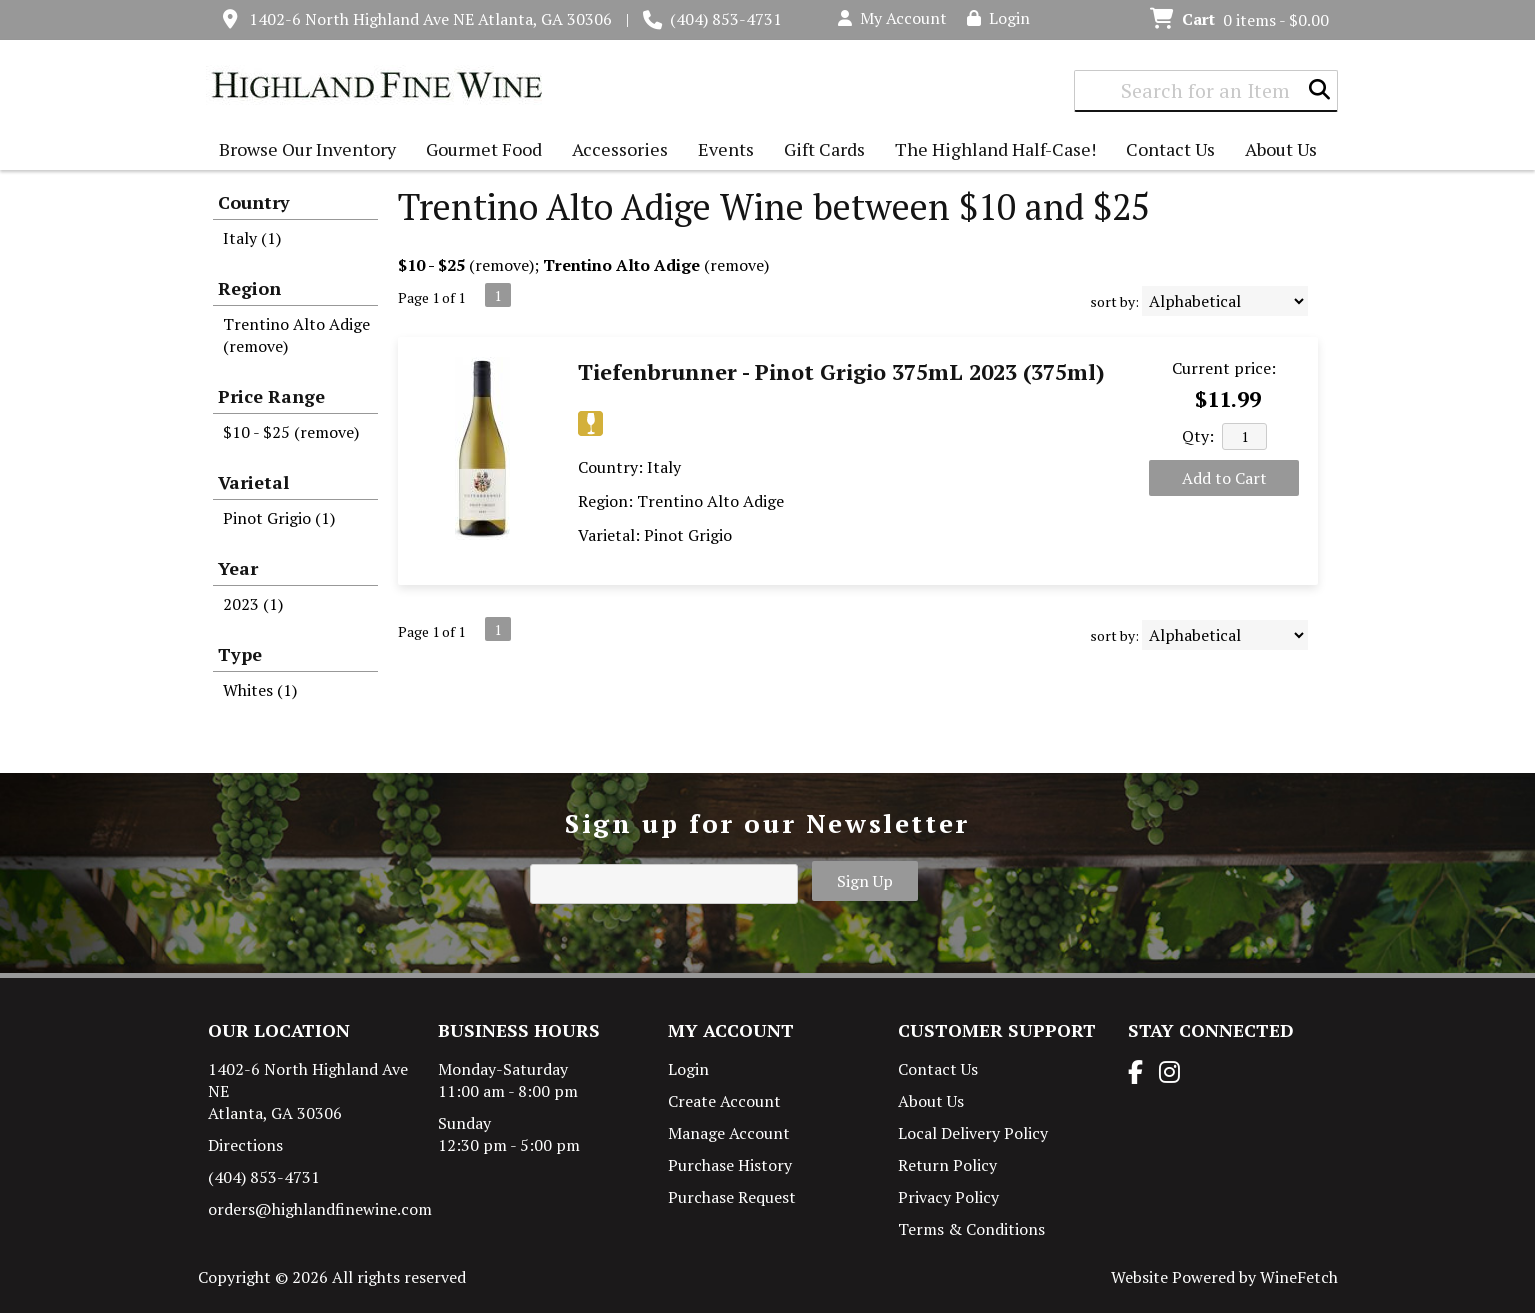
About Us (1276, 151)
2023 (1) (253, 604)
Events (726, 149)
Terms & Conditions (971, 1229)
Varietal (253, 482)
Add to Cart (1224, 478)
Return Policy (947, 1165)
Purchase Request (732, 1197)
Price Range (271, 396)
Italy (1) (252, 238)
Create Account (724, 1101)
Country (254, 202)
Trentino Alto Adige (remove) (296, 335)
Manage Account (729, 1133)
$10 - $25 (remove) (291, 432)
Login (998, 18)
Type (240, 654)
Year (238, 568)
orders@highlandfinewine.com (320, 1209)
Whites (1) (260, 690)
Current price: (1224, 368)
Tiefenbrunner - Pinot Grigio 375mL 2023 (841, 371)
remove (502, 265)
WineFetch (1299, 1277)
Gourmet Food (479, 151)
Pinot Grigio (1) (279, 518)
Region (249, 288)
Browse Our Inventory (302, 151)
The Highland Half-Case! (995, 149)
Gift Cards (824, 149)
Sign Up (865, 881)
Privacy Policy (948, 1197)
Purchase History (730, 1165)
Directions (245, 1145)
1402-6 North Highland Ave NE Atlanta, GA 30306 (430, 19)
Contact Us (1170, 149)
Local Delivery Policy (973, 1133)
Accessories (615, 151)
